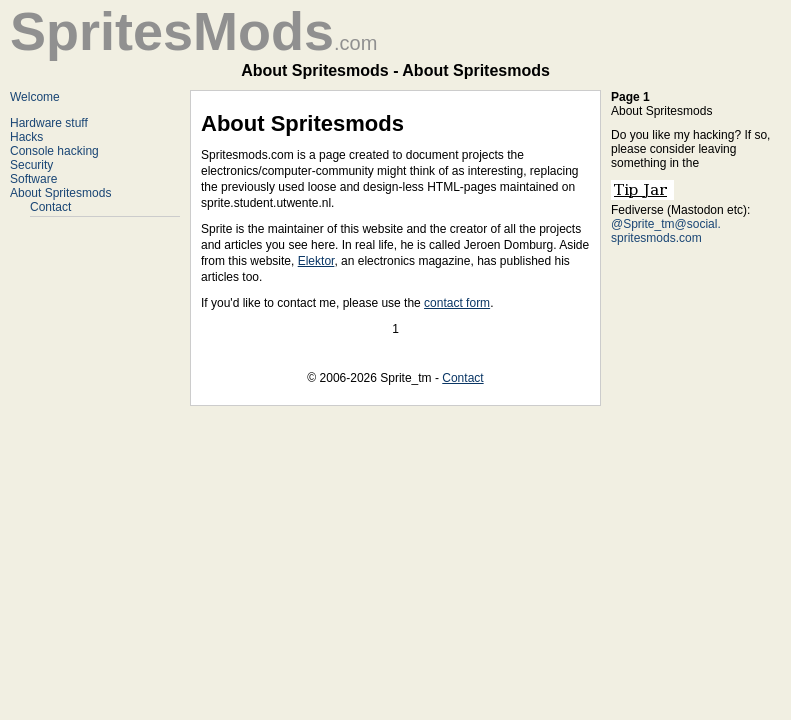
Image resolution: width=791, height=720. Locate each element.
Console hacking (54, 151)
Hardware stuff (49, 123)
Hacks (26, 137)
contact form (457, 303)
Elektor (316, 261)
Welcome (35, 97)
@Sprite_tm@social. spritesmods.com (666, 231)
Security (31, 165)
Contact (50, 207)
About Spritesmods (60, 193)
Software (33, 179)
